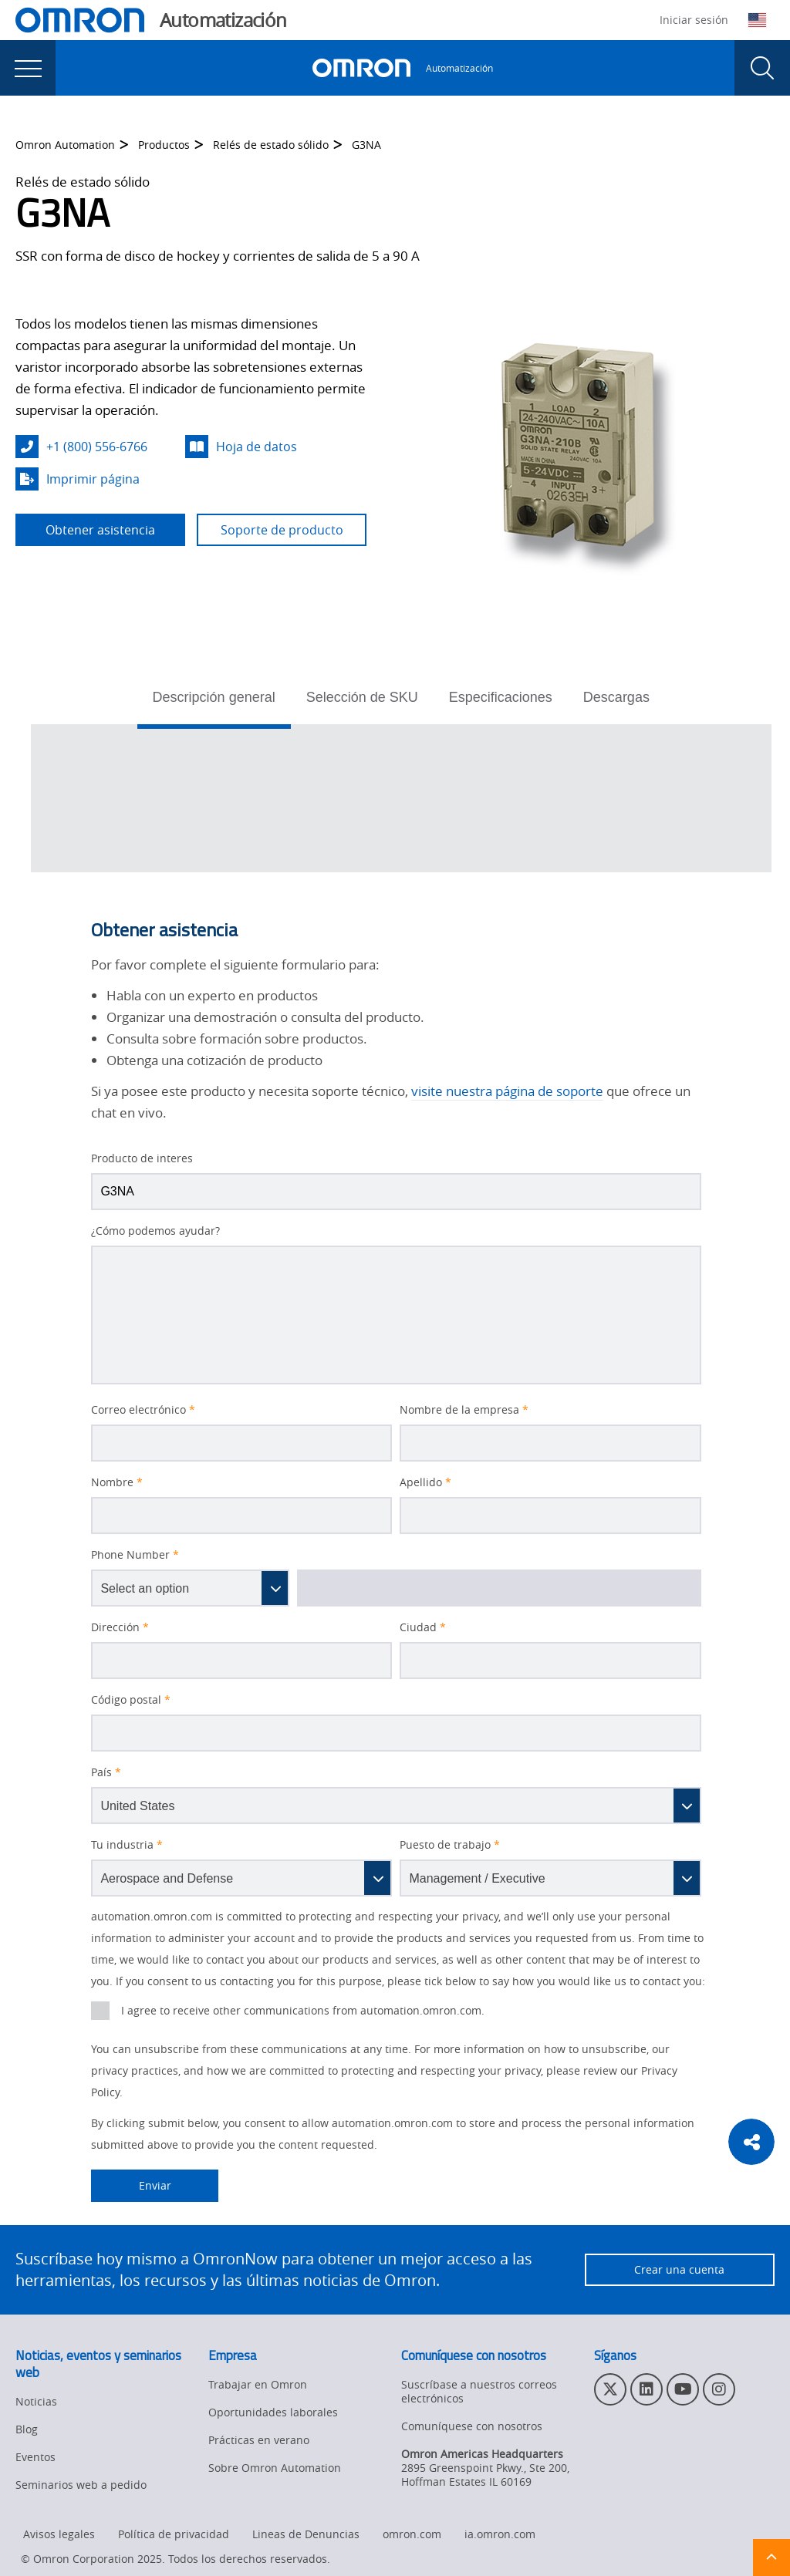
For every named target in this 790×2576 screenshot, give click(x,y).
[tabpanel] (401, 798)
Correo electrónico (143, 1410)
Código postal (130, 1700)
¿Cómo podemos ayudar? (155, 1231)
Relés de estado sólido (271, 144)
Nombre (117, 1482)
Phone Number (135, 1555)
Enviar (131, 2185)
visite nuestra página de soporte (507, 1091)
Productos (164, 144)
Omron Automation (65, 144)
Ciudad (423, 1627)
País (106, 1772)
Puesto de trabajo (450, 1845)
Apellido (425, 1482)
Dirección (120, 1627)
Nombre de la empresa (464, 1410)
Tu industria (127, 1845)
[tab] (214, 702)
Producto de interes (142, 1158)
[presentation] (28, 68)
